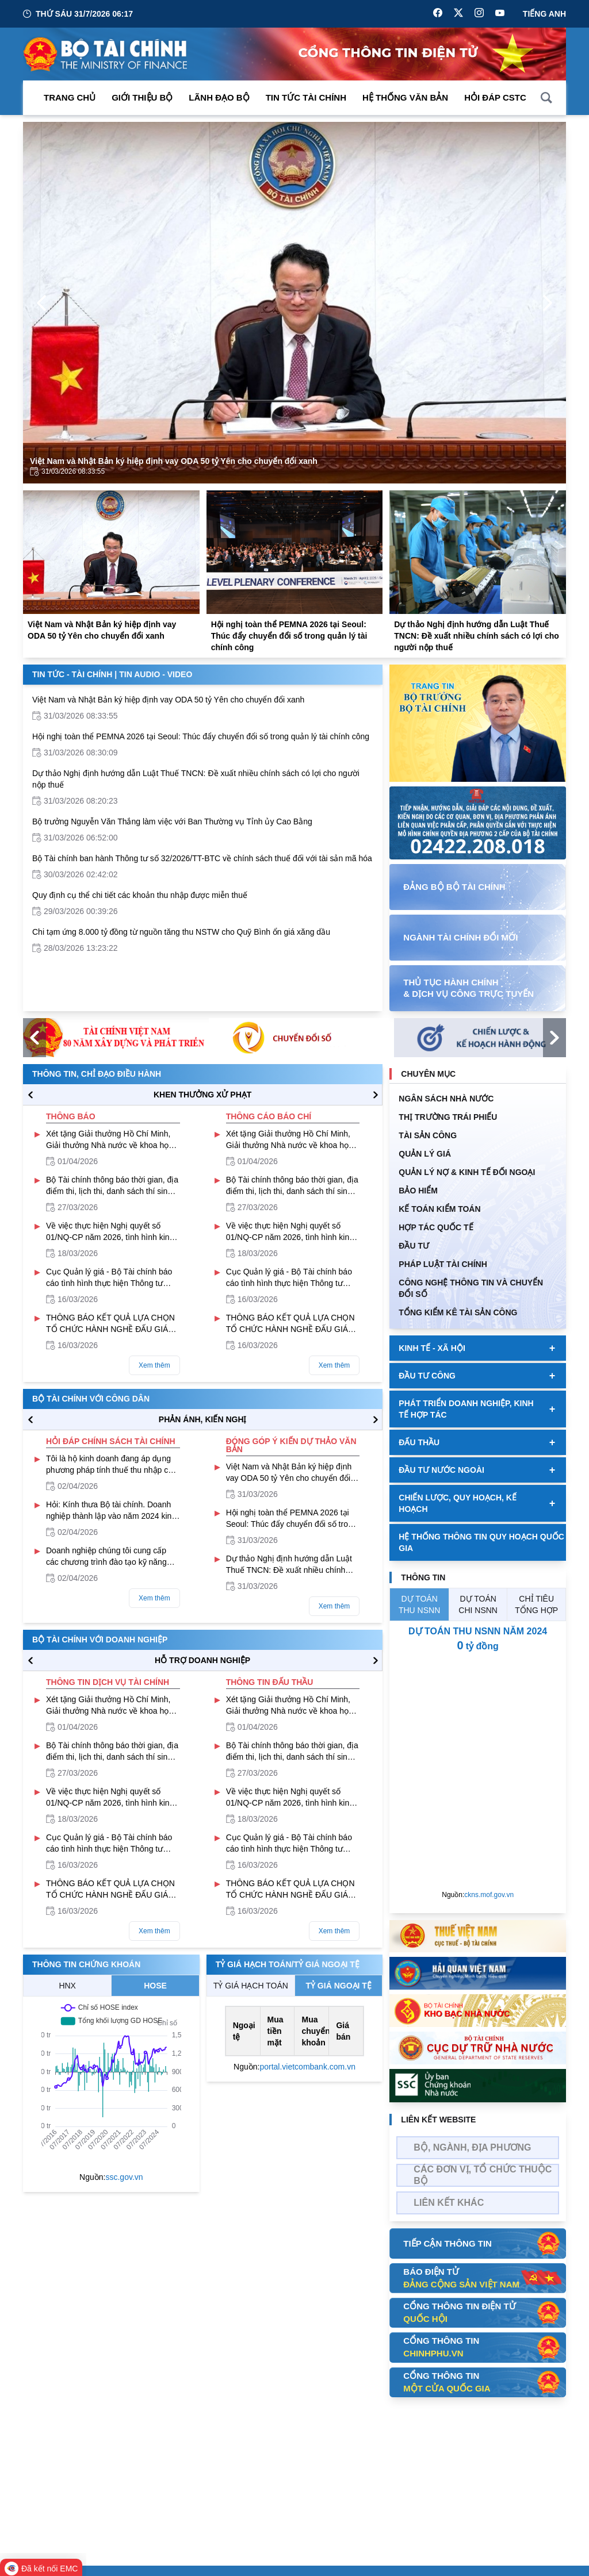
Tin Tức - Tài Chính (72, 674)
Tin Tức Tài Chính (306, 97)
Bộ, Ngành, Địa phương (472, 2147)
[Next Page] (547, 303)
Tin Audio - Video (155, 674)
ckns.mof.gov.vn (489, 1895)
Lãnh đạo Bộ (219, 97)
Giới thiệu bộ (142, 97)
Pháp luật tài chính (443, 1264)
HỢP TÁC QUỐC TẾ (436, 1227)
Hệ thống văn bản (405, 97)
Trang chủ (69, 97)
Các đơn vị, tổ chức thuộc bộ (483, 2175)
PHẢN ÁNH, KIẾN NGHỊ (203, 1419)
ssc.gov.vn (124, 2177)
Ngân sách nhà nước (446, 1098)
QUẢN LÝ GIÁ (425, 1153)
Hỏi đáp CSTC (495, 97)
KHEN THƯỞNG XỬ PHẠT (202, 1094)
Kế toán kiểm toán (439, 1209)
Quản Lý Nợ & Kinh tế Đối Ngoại (467, 1172)
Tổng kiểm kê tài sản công (458, 1312)
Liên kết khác (449, 2203)
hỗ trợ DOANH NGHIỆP (202, 1660)
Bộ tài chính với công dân (91, 1398)
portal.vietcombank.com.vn (307, 2066)
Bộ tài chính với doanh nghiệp (99, 1639)
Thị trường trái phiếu (448, 1117)
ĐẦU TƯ (414, 1245)
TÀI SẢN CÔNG (428, 1135)
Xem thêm (154, 1365)
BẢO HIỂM (418, 1190)
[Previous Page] (41, 303)
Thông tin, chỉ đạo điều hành (96, 1073)
